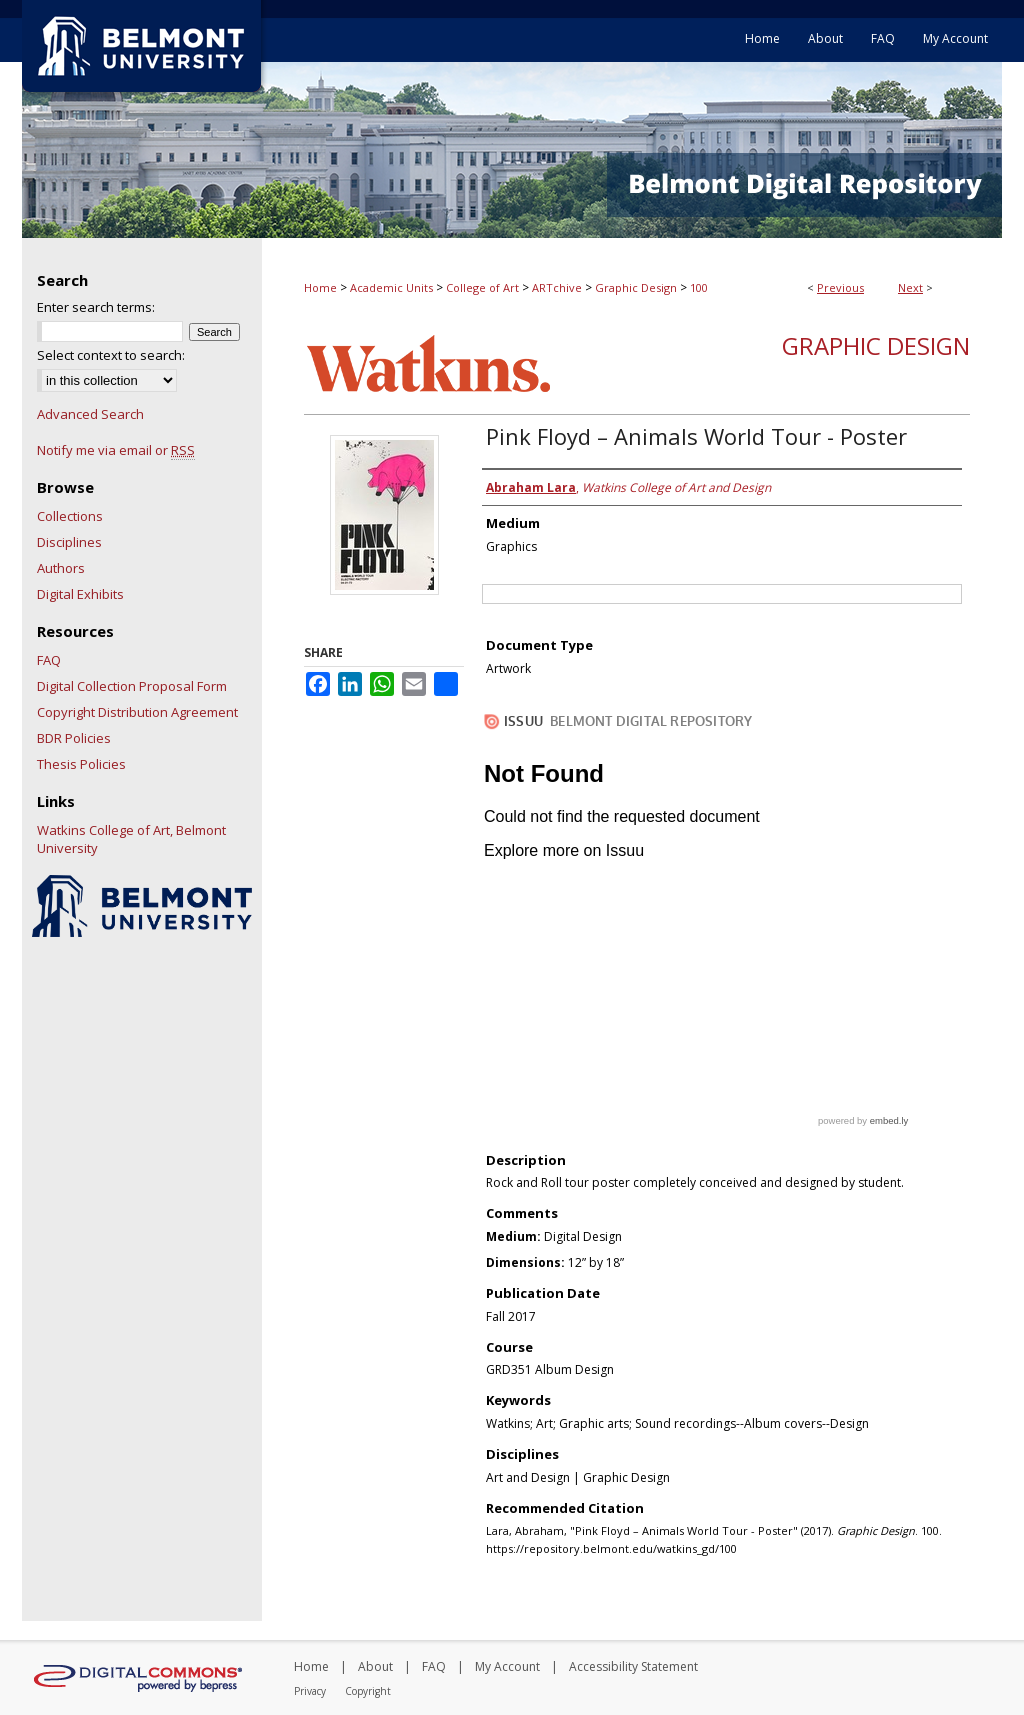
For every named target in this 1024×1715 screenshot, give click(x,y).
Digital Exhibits (80, 594)
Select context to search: (111, 355)
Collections (70, 516)
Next (910, 287)
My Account (507, 1666)
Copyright (368, 1691)
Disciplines (69, 542)
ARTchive (557, 287)
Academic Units (391, 287)
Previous (840, 287)
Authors (61, 568)
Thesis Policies (81, 764)
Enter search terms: (96, 307)
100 (699, 287)
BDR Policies (74, 738)
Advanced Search (90, 414)
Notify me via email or (116, 450)
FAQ (49, 660)
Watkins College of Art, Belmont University (131, 839)
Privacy (310, 1691)
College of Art (482, 287)
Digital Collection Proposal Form (132, 686)
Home (320, 287)
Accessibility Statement (633, 1666)
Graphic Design (636, 287)
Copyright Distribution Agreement (137, 712)
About (375, 1666)
